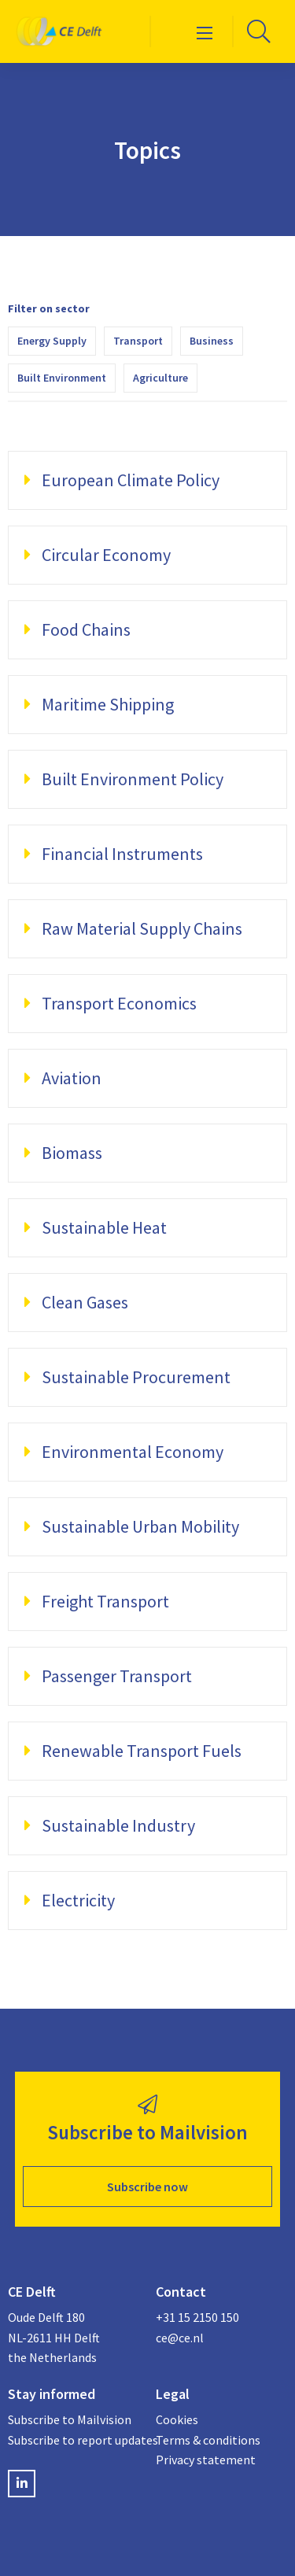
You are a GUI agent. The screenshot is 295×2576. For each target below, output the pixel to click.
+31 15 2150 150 (197, 2317)
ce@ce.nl (180, 2337)
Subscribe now (147, 2186)
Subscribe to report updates (74, 2440)
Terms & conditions (208, 2440)
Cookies (177, 2419)
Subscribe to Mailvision (69, 2419)
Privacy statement (206, 2459)
